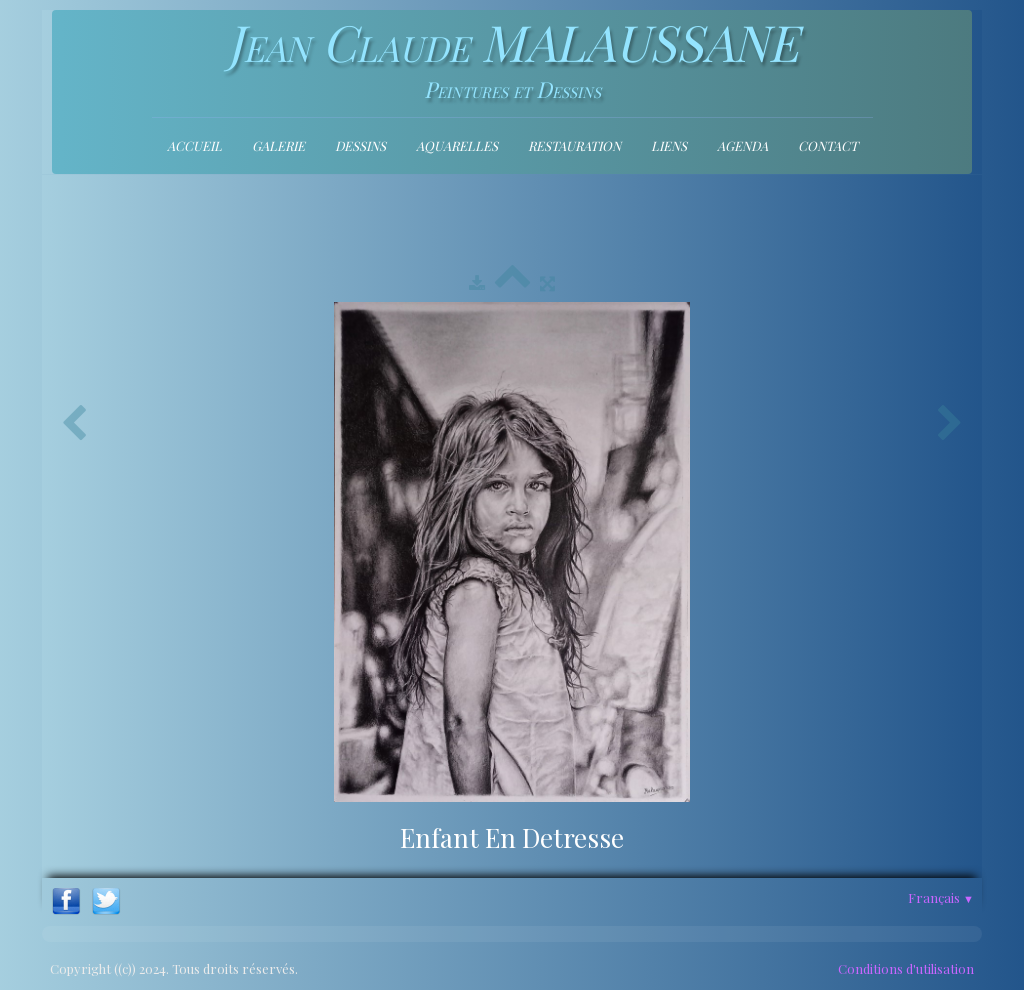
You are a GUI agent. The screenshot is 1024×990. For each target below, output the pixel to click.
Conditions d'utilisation (906, 968)
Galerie (278, 145)
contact (828, 145)
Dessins (360, 145)
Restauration (574, 145)
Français (941, 897)
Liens (669, 145)
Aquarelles (457, 145)
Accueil (194, 145)
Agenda (742, 145)
